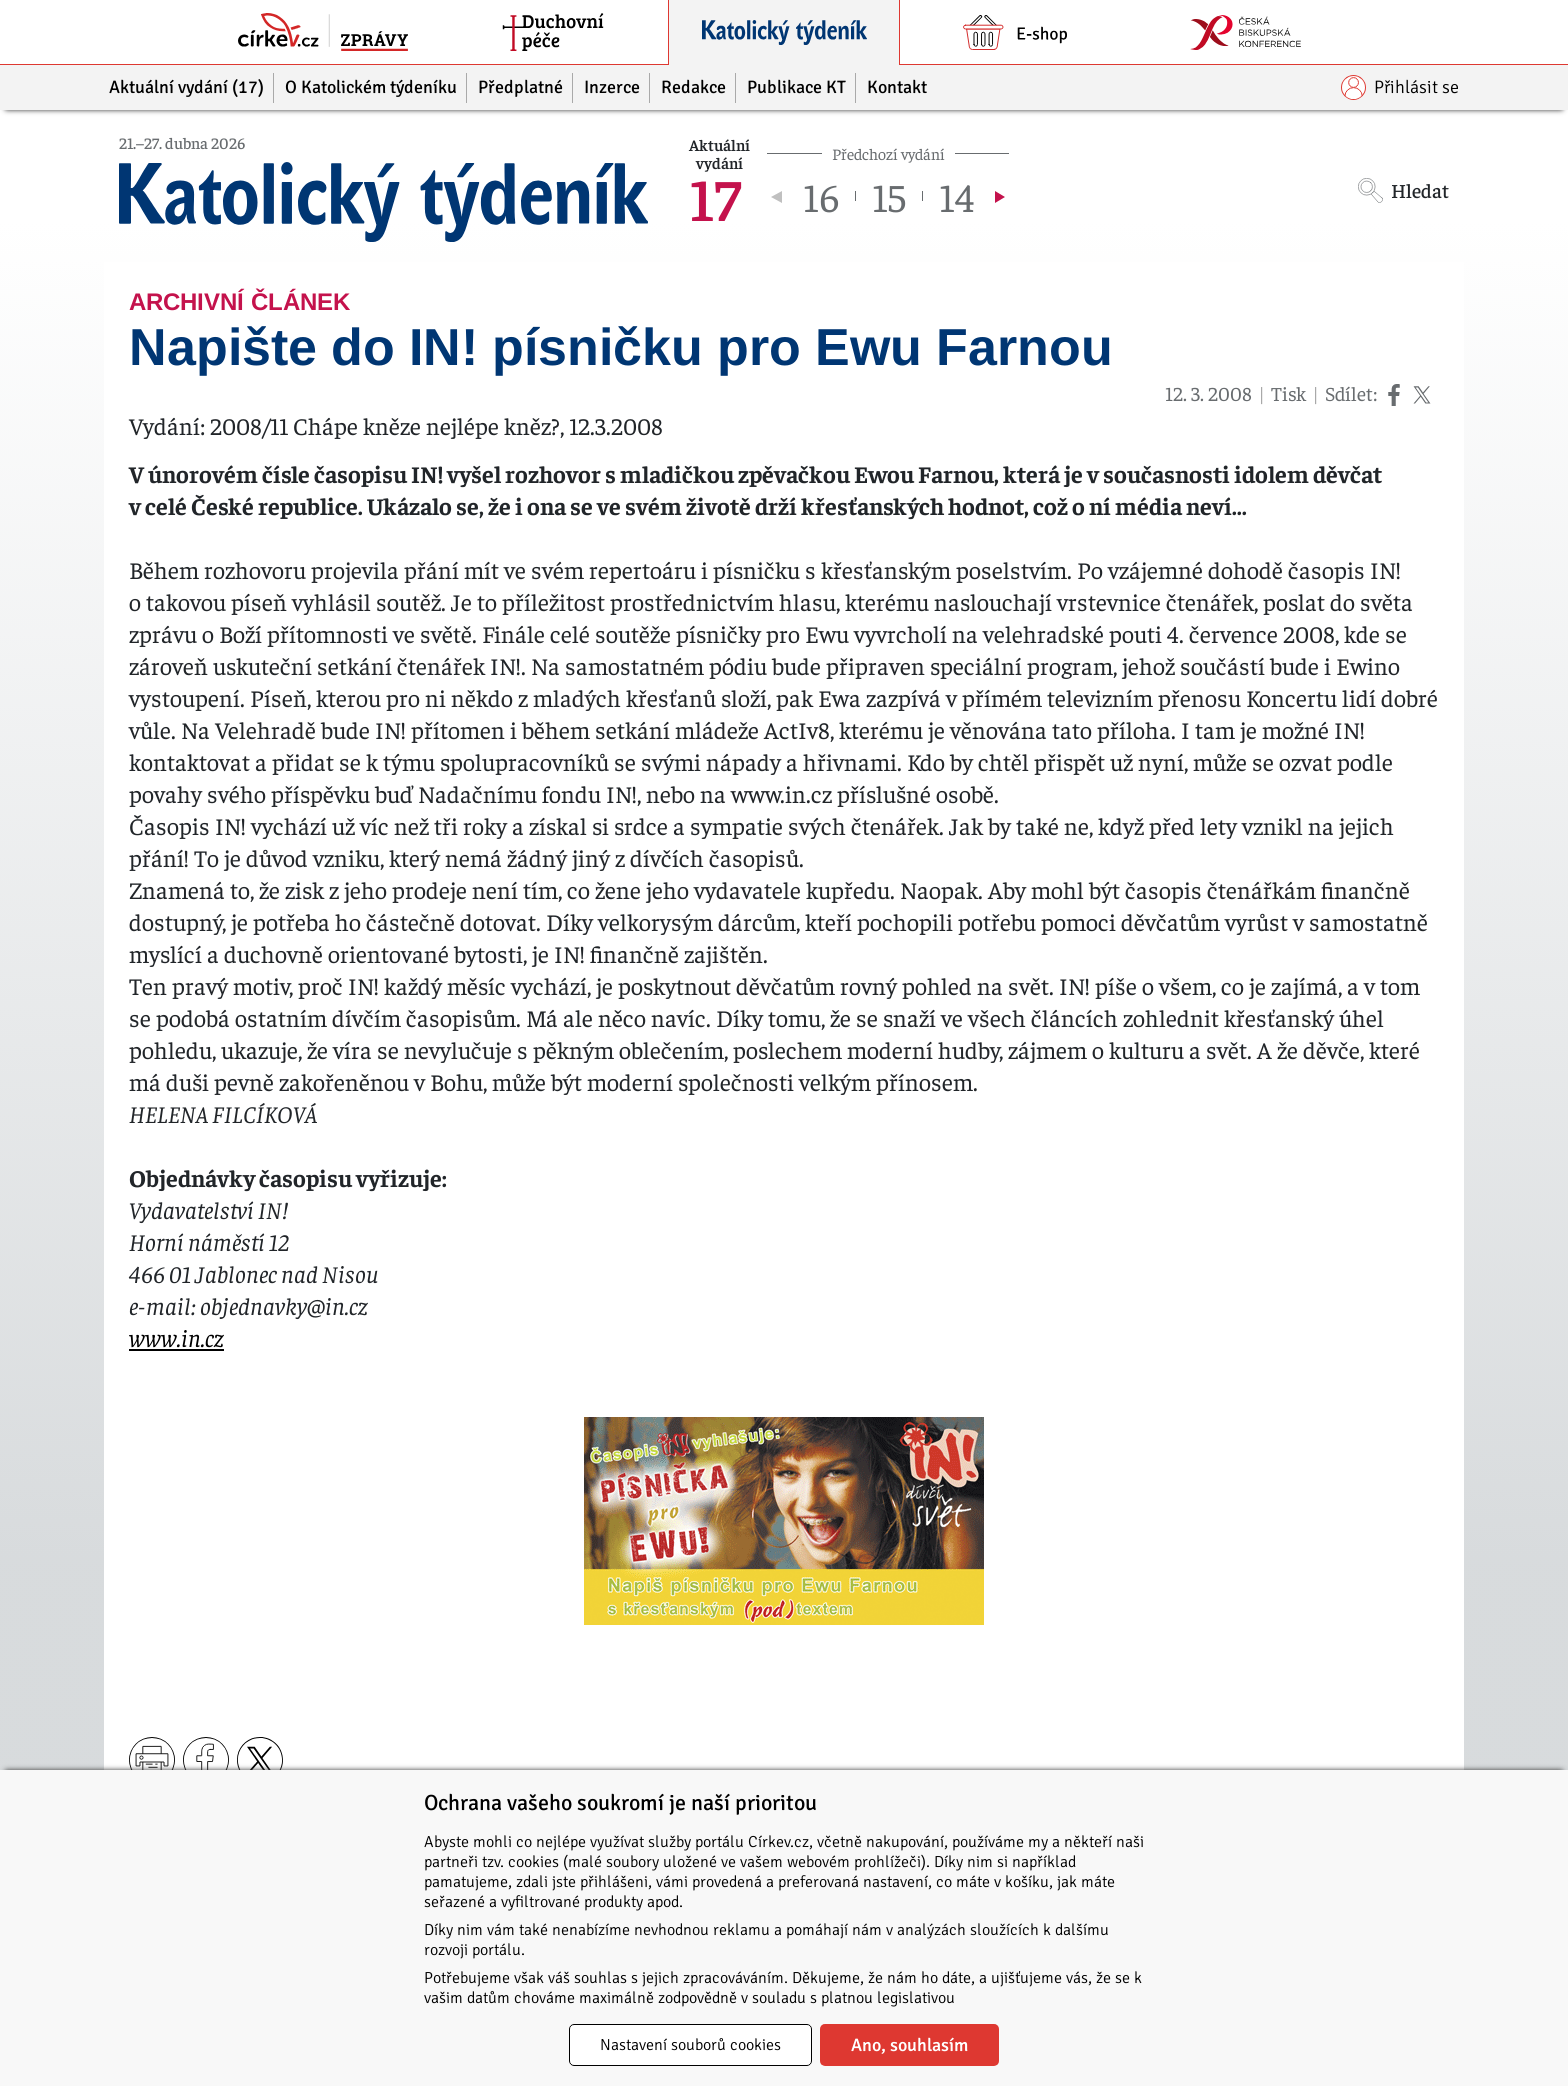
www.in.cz (176, 1337)
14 (956, 196)
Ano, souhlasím (909, 2045)
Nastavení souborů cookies (690, 2045)
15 (889, 196)
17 (715, 196)
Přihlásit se (1400, 87)
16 (821, 196)
